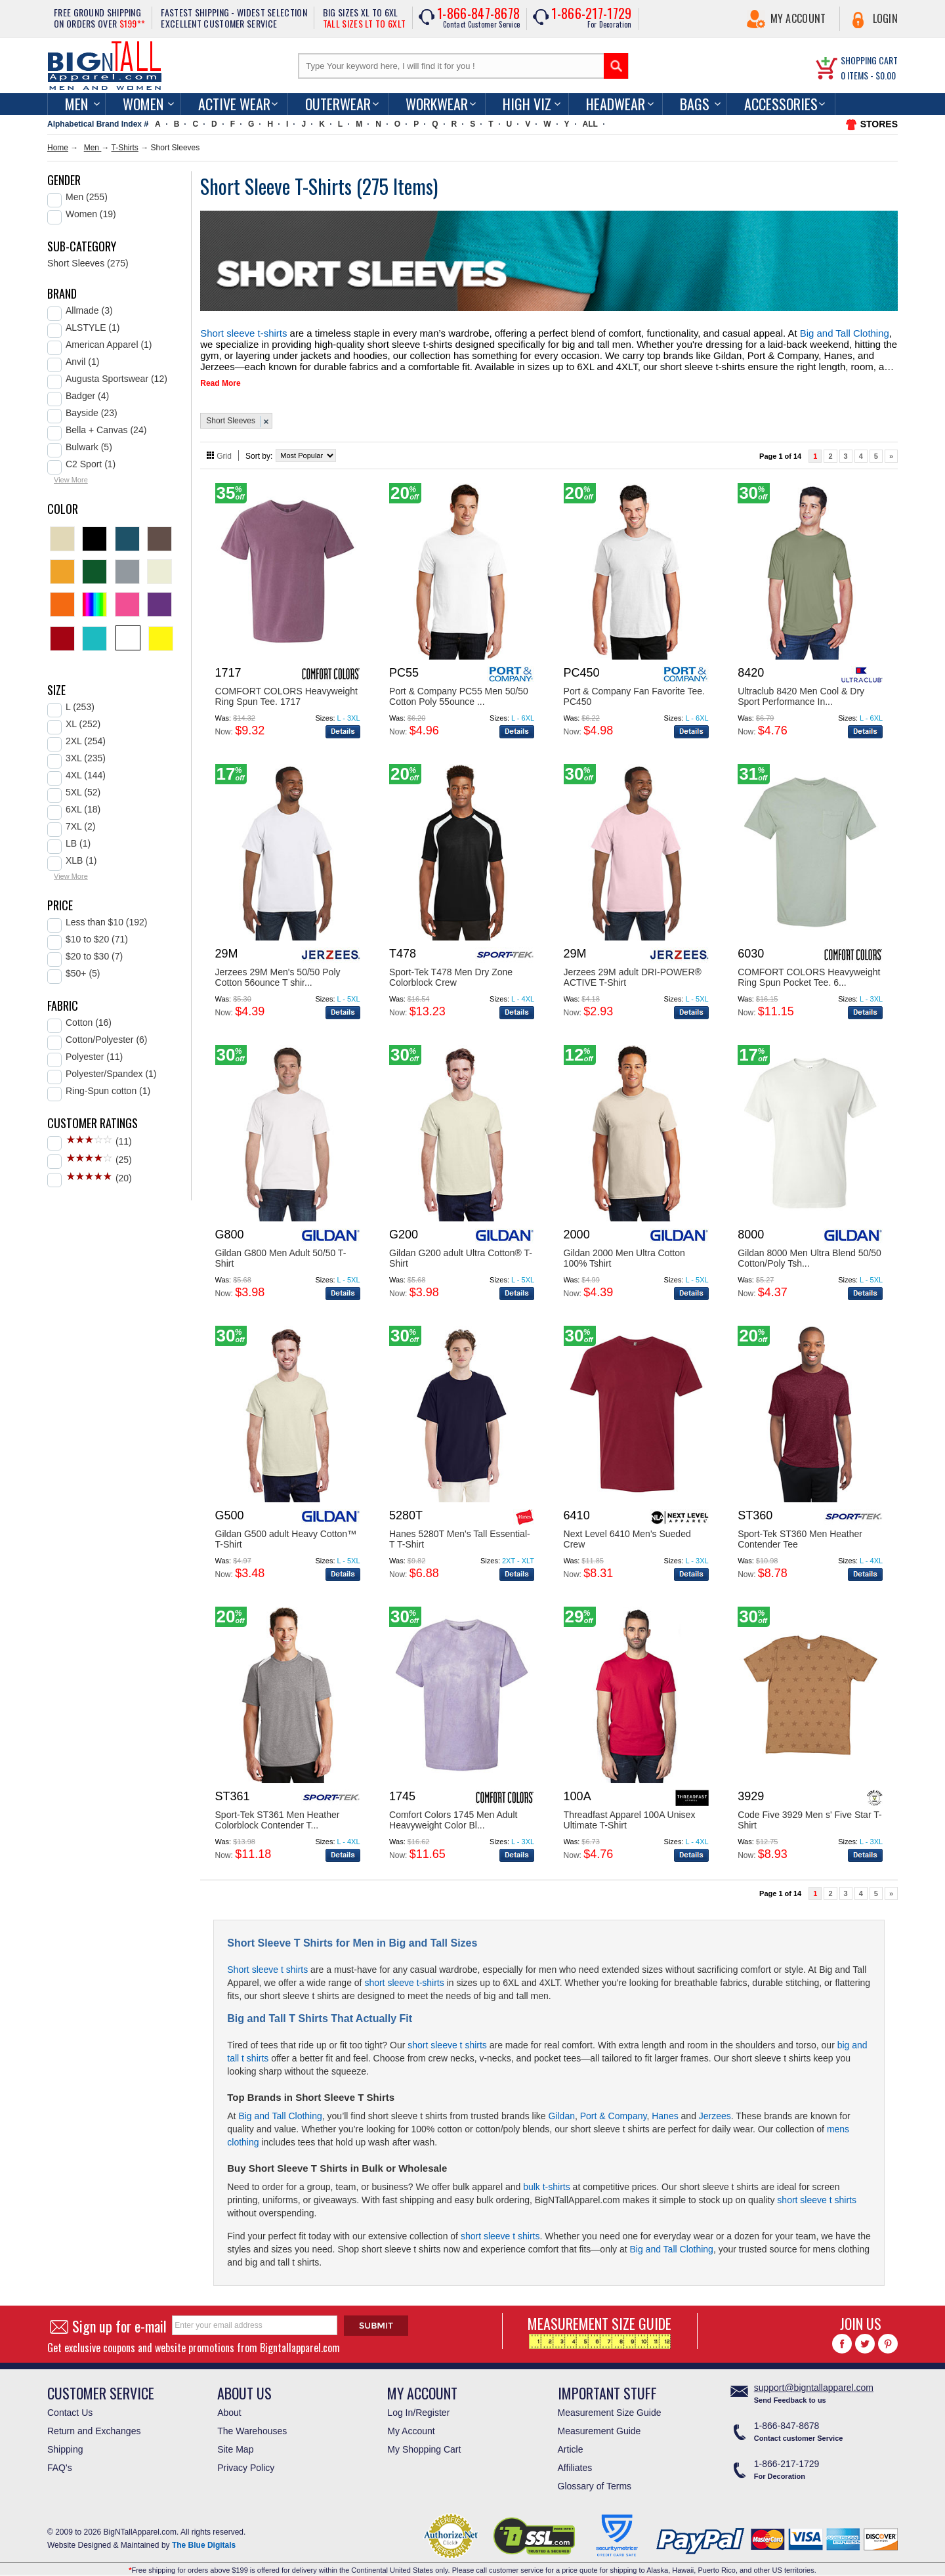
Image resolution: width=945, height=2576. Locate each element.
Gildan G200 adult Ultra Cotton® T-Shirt (460, 1250)
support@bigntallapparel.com (813, 2380)
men (76, 103)
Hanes (665, 2108)
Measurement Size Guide (610, 2404)
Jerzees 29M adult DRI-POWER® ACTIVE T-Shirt (633, 969)
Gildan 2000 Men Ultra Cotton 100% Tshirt (624, 1250)
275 (377, 186)
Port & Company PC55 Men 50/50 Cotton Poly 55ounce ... (458, 688)
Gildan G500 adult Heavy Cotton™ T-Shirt (286, 1531)
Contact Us (70, 2404)
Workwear (437, 103)
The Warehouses (252, 2423)
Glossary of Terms (595, 2478)
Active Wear (234, 103)
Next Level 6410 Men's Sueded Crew (627, 1531)
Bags (694, 103)
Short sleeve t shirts (267, 1961)
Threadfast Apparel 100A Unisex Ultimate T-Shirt (630, 1812)
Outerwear (338, 103)
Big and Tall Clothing (717, 332)
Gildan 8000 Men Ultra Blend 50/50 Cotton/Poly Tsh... (809, 1250)
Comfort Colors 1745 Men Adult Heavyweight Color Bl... (453, 1812)
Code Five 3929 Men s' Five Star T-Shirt (810, 1812)
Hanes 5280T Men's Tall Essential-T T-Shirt (459, 1531)
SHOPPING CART (869, 60)
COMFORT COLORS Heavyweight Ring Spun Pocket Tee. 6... (809, 969)
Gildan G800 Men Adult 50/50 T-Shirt (280, 1250)
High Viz (527, 103)
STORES (879, 124)
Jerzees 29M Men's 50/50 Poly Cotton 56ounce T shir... (278, 969)
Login (885, 18)
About (229, 2404)
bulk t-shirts (546, 2179)
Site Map (235, 2441)
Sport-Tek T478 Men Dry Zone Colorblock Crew (451, 969)
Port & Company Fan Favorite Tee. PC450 (634, 688)
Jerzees (715, 2108)
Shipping (65, 2441)
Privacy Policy (245, 2460)
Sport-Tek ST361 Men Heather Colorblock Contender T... (277, 1812)
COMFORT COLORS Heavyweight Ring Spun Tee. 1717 (286, 688)
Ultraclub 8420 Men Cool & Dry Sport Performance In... (801, 688)
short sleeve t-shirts (404, 1975)
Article (570, 2441)
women (143, 103)
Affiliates (575, 2460)
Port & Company (613, 2108)
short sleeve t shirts (447, 2037)
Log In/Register (418, 2404)
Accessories (781, 103)
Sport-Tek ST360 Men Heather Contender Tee (800, 1531)
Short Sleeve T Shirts (344, 2089)
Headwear (615, 103)
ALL (590, 124)
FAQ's (59, 2460)
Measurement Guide (599, 2423)
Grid (224, 448)
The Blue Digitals (204, 2537)
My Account (798, 18)
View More (71, 480)
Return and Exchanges (93, 2423)
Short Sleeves (230, 412)
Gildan (562, 2108)
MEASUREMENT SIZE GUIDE (599, 2323)
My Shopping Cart (424, 2441)
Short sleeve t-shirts (235, 332)
